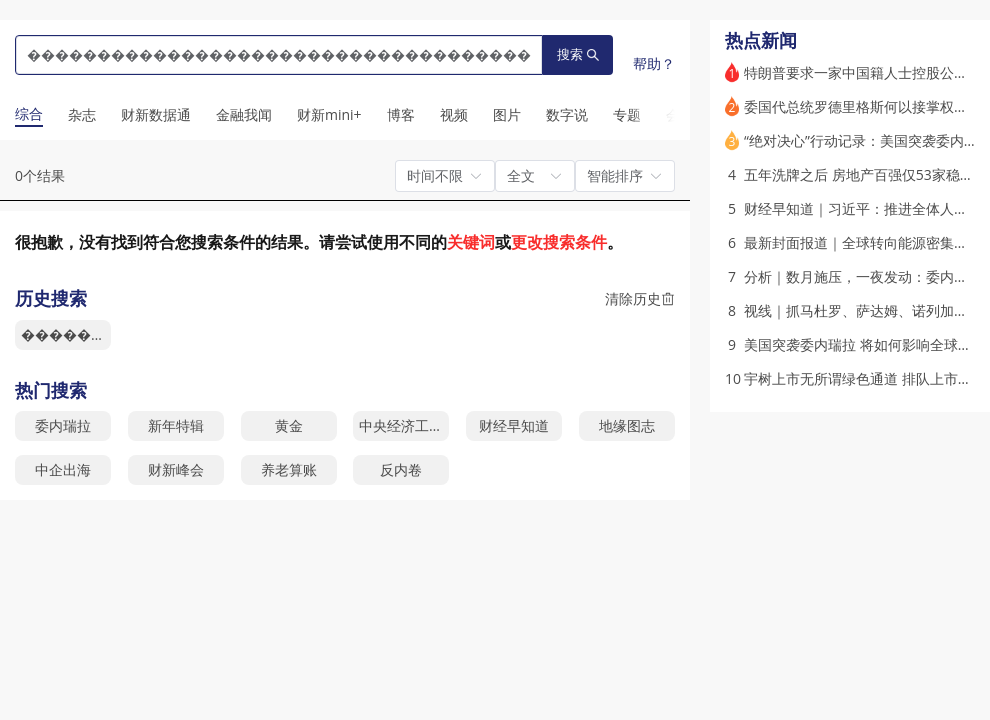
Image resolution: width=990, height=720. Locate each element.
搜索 (578, 54)
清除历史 (640, 298)
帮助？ (654, 63)
